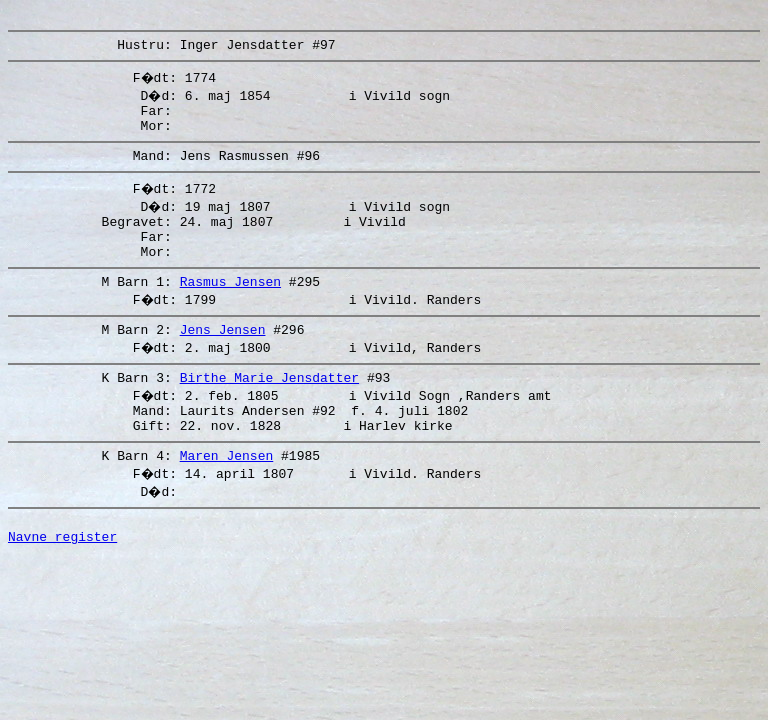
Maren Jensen (227, 497)
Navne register (62, 584)
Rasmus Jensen (230, 308)
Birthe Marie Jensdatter (269, 410)
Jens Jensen (223, 359)
